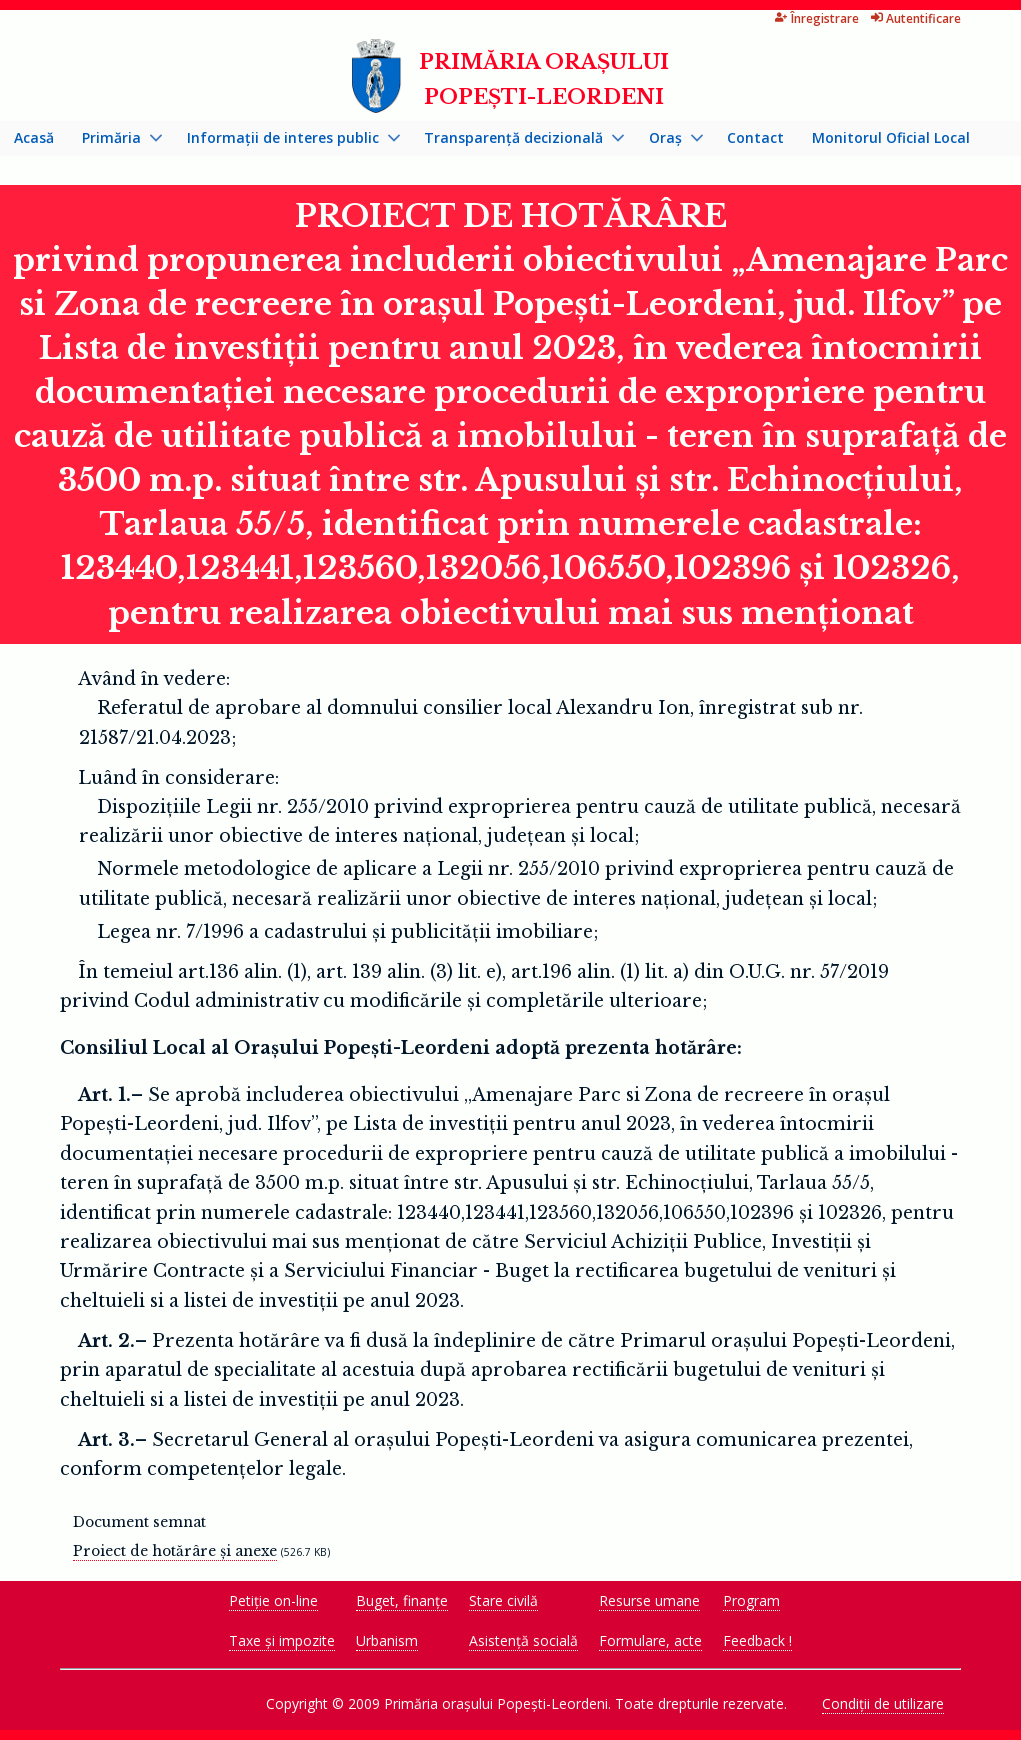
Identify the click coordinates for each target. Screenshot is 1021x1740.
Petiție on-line (273, 1600)
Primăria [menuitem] (115, 142)
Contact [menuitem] (755, 137)
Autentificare (916, 18)
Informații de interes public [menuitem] (286, 142)
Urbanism (387, 1640)
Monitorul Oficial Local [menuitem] (891, 137)
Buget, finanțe (402, 1600)
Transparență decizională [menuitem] (517, 142)
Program (751, 1600)
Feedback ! (757, 1640)
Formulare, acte (650, 1640)
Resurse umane (649, 1600)
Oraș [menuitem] (669, 142)
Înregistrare (817, 18)
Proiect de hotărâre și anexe (175, 1551)
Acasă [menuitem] (34, 137)
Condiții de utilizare (883, 1703)
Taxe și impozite (282, 1640)
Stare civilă (503, 1600)
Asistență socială (523, 1640)
